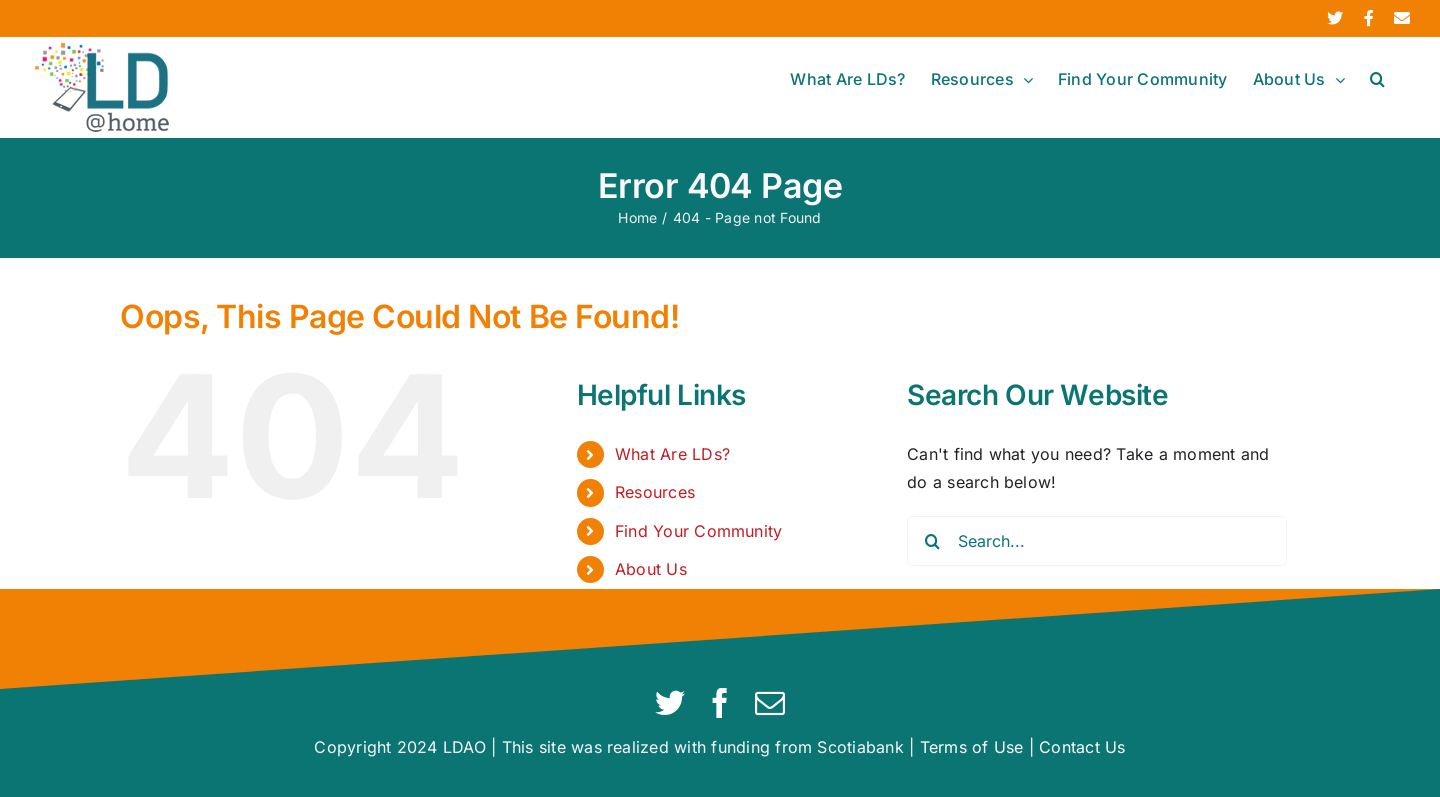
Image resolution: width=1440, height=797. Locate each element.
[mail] (770, 703)
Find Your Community (699, 531)
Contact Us (1082, 747)
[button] (1377, 79)
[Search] (932, 541)
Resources (655, 492)
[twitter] (670, 703)
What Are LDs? (672, 454)
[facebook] (720, 703)
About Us (651, 569)
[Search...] (1097, 541)
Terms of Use (972, 747)
